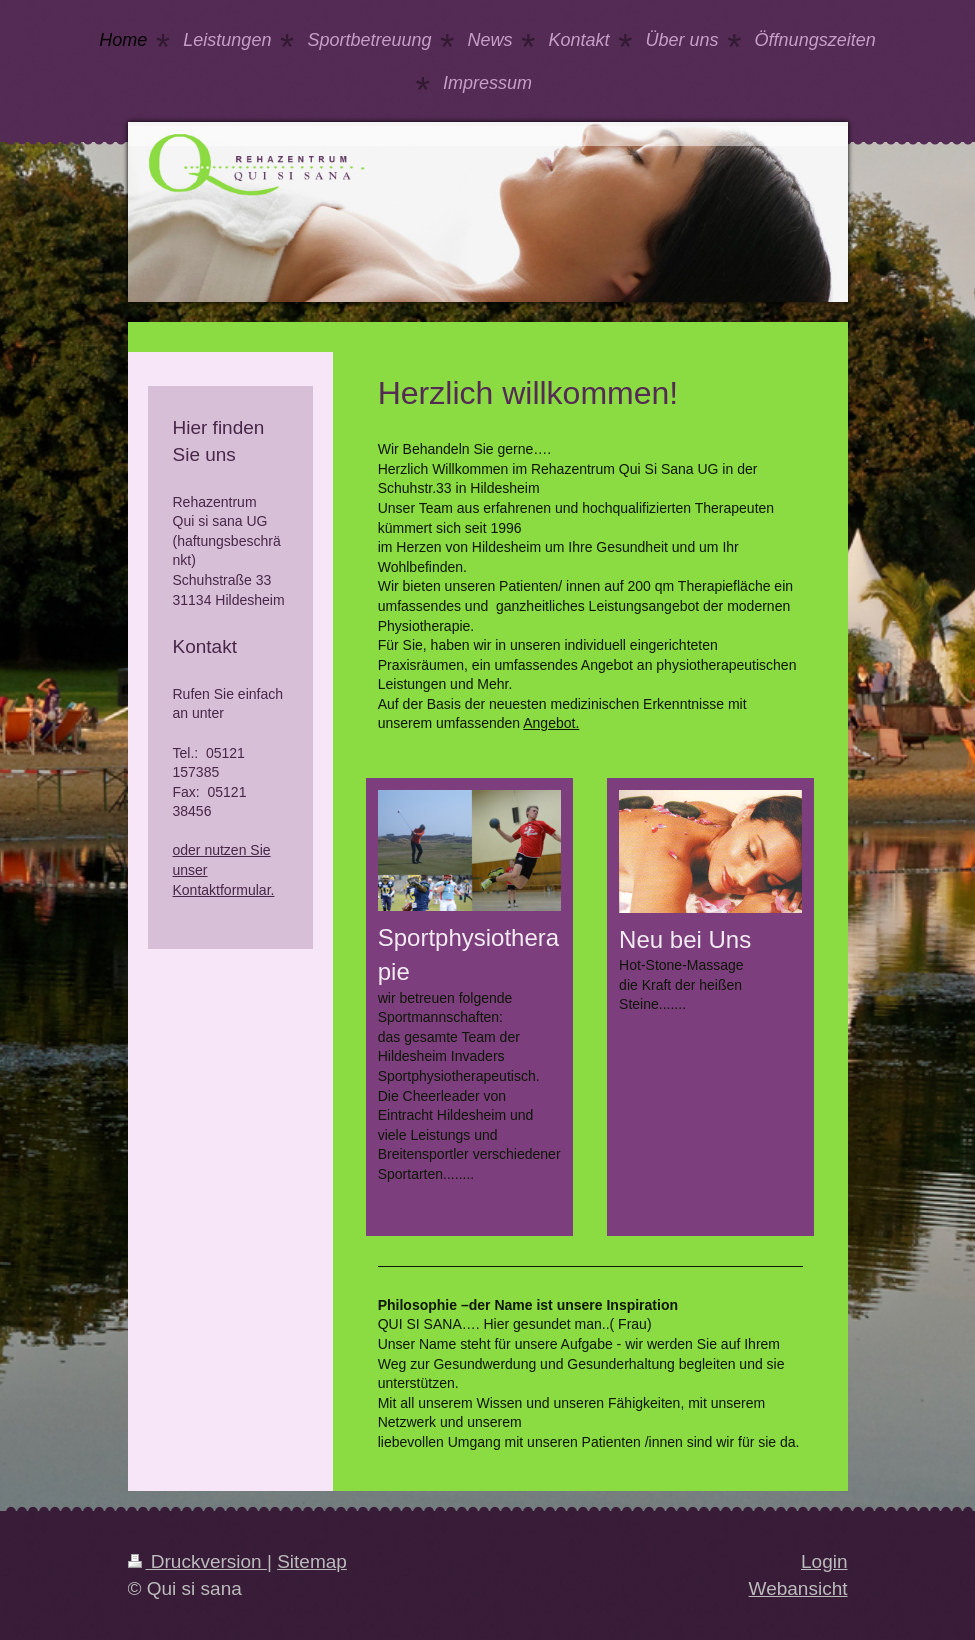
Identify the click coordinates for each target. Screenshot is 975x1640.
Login (824, 1561)
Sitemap (312, 1561)
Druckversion (197, 1561)
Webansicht (798, 1588)
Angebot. (551, 723)
